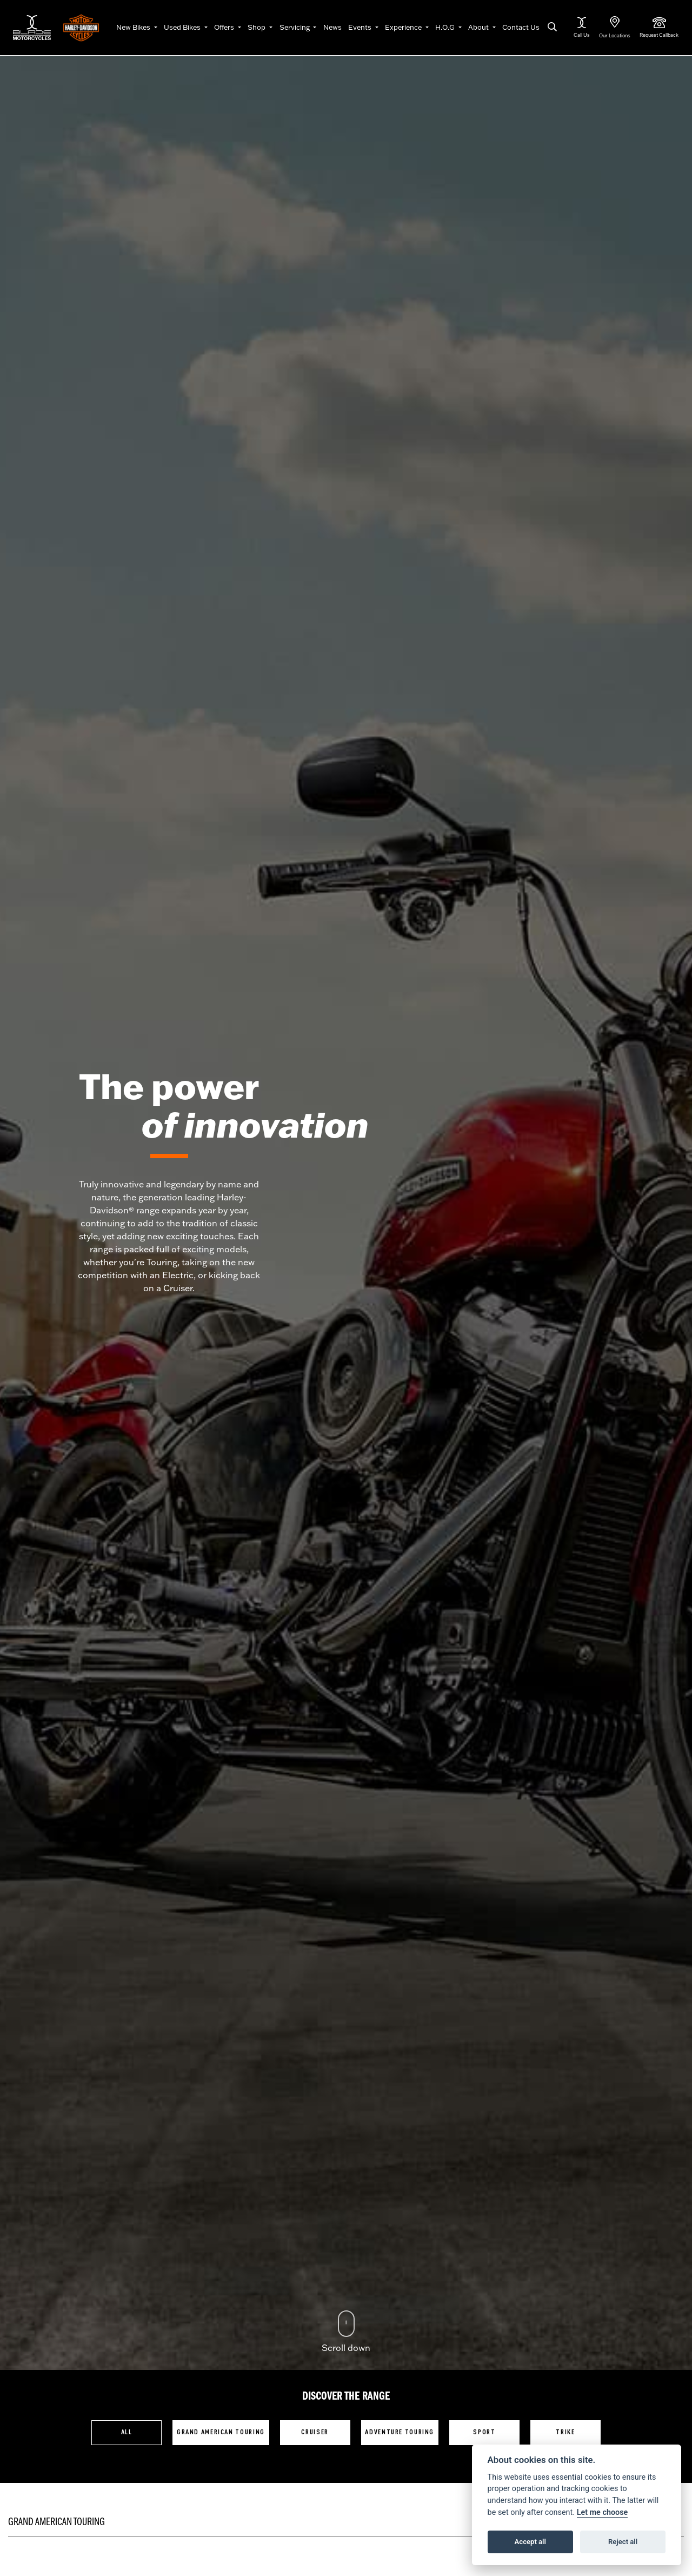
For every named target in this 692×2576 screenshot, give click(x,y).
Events (360, 27)
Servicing (295, 27)
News (332, 27)
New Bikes (134, 27)
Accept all (530, 2542)
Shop (257, 27)
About (479, 27)
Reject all (622, 2542)
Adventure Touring (399, 2432)
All (126, 2432)
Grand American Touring (221, 2432)
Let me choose (602, 2512)
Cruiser (314, 2432)
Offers (225, 27)
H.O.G (445, 27)
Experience (404, 27)
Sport (484, 2432)
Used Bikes (183, 27)
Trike (565, 2432)
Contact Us (521, 27)
